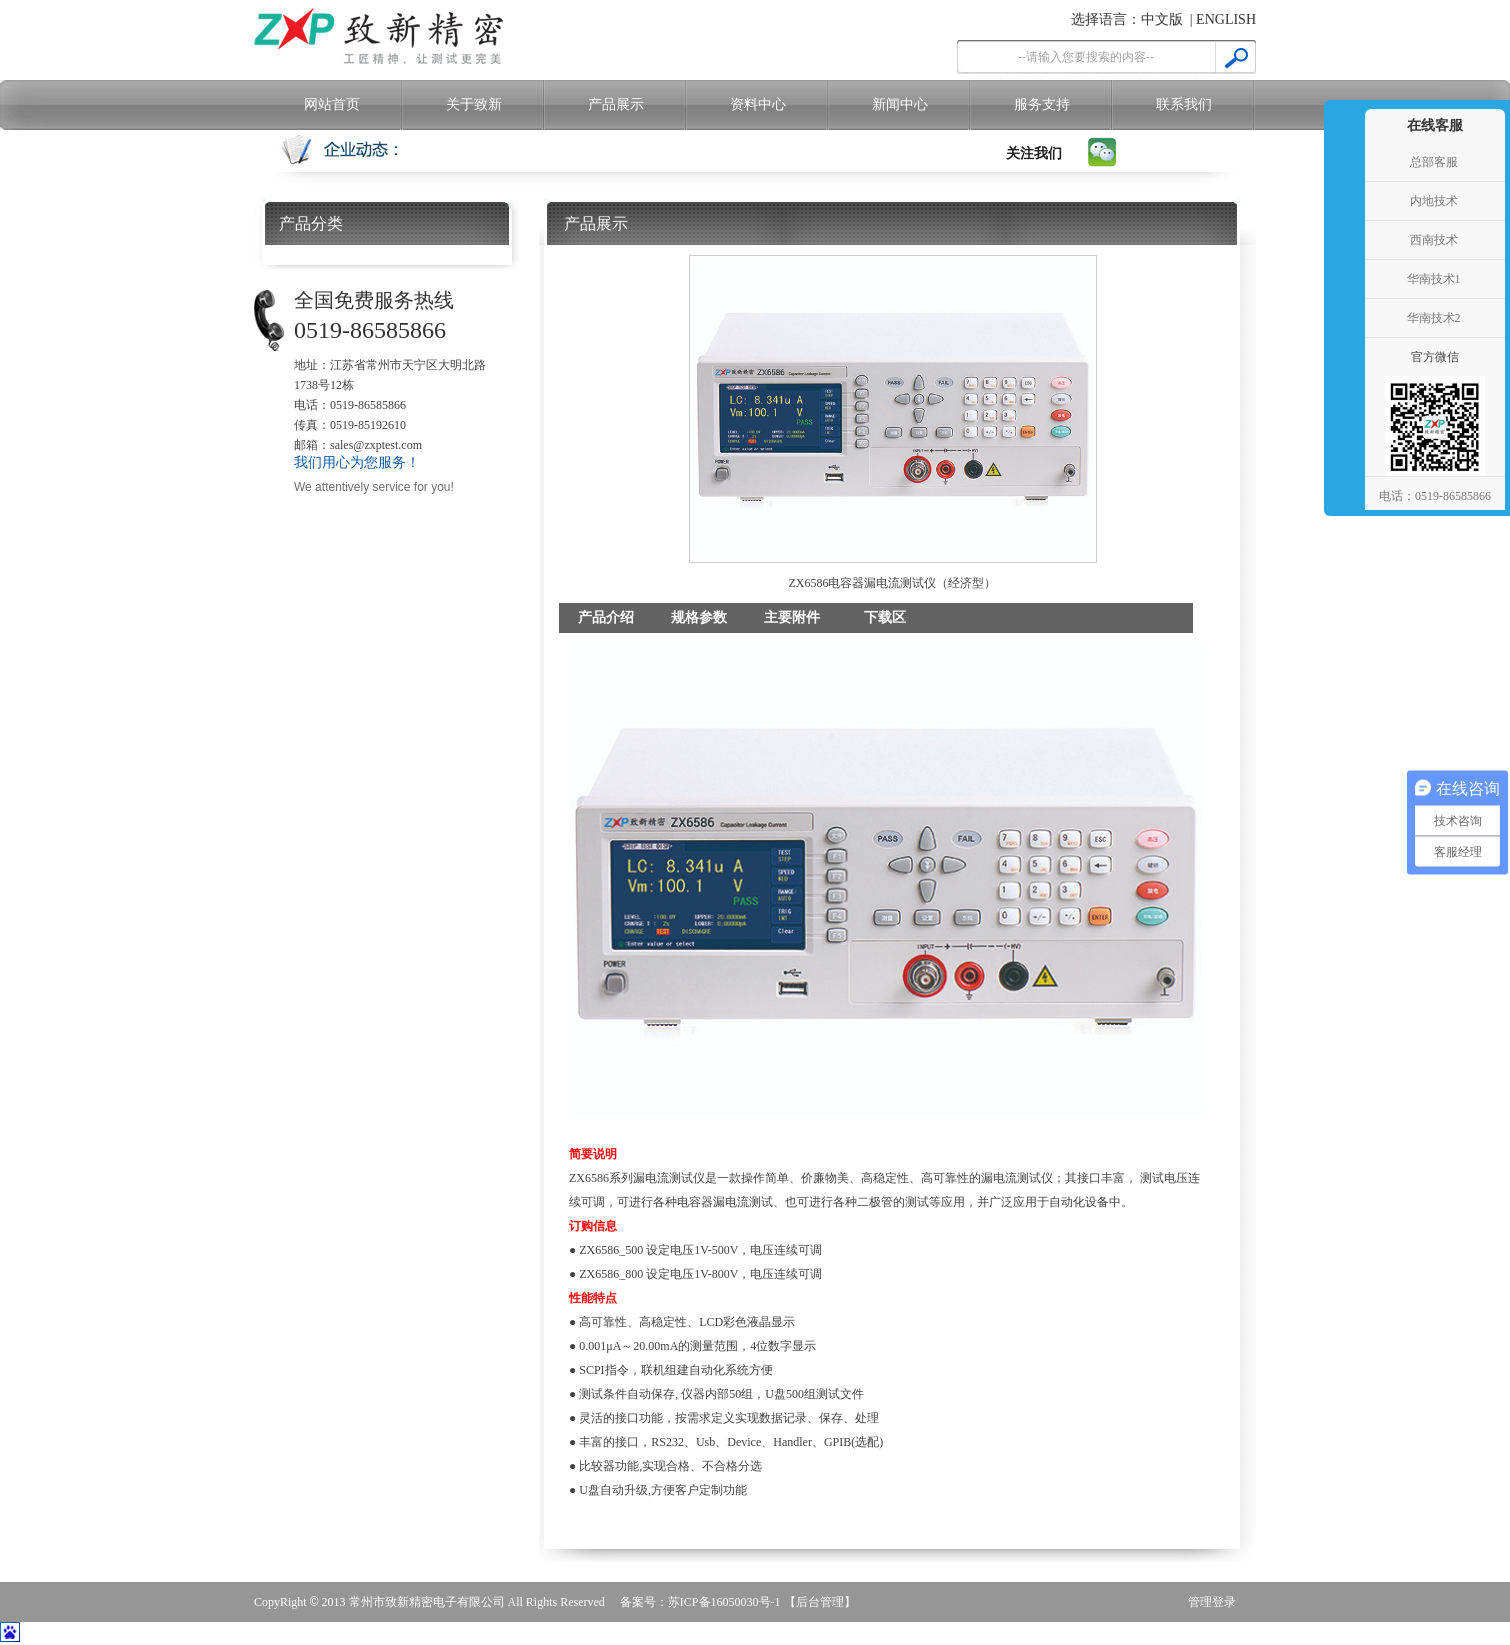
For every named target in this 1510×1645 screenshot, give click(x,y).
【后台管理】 (820, 1602)
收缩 (1342, 280)
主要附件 (792, 617)
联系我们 (1184, 104)
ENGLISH (1226, 19)
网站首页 (332, 104)
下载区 (885, 617)
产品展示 (616, 104)
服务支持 (1042, 104)
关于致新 (474, 104)
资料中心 (758, 104)
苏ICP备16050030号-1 (724, 1602)
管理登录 (1212, 1602)
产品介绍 (606, 617)
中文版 (1162, 19)
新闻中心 (900, 104)
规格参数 (699, 617)
